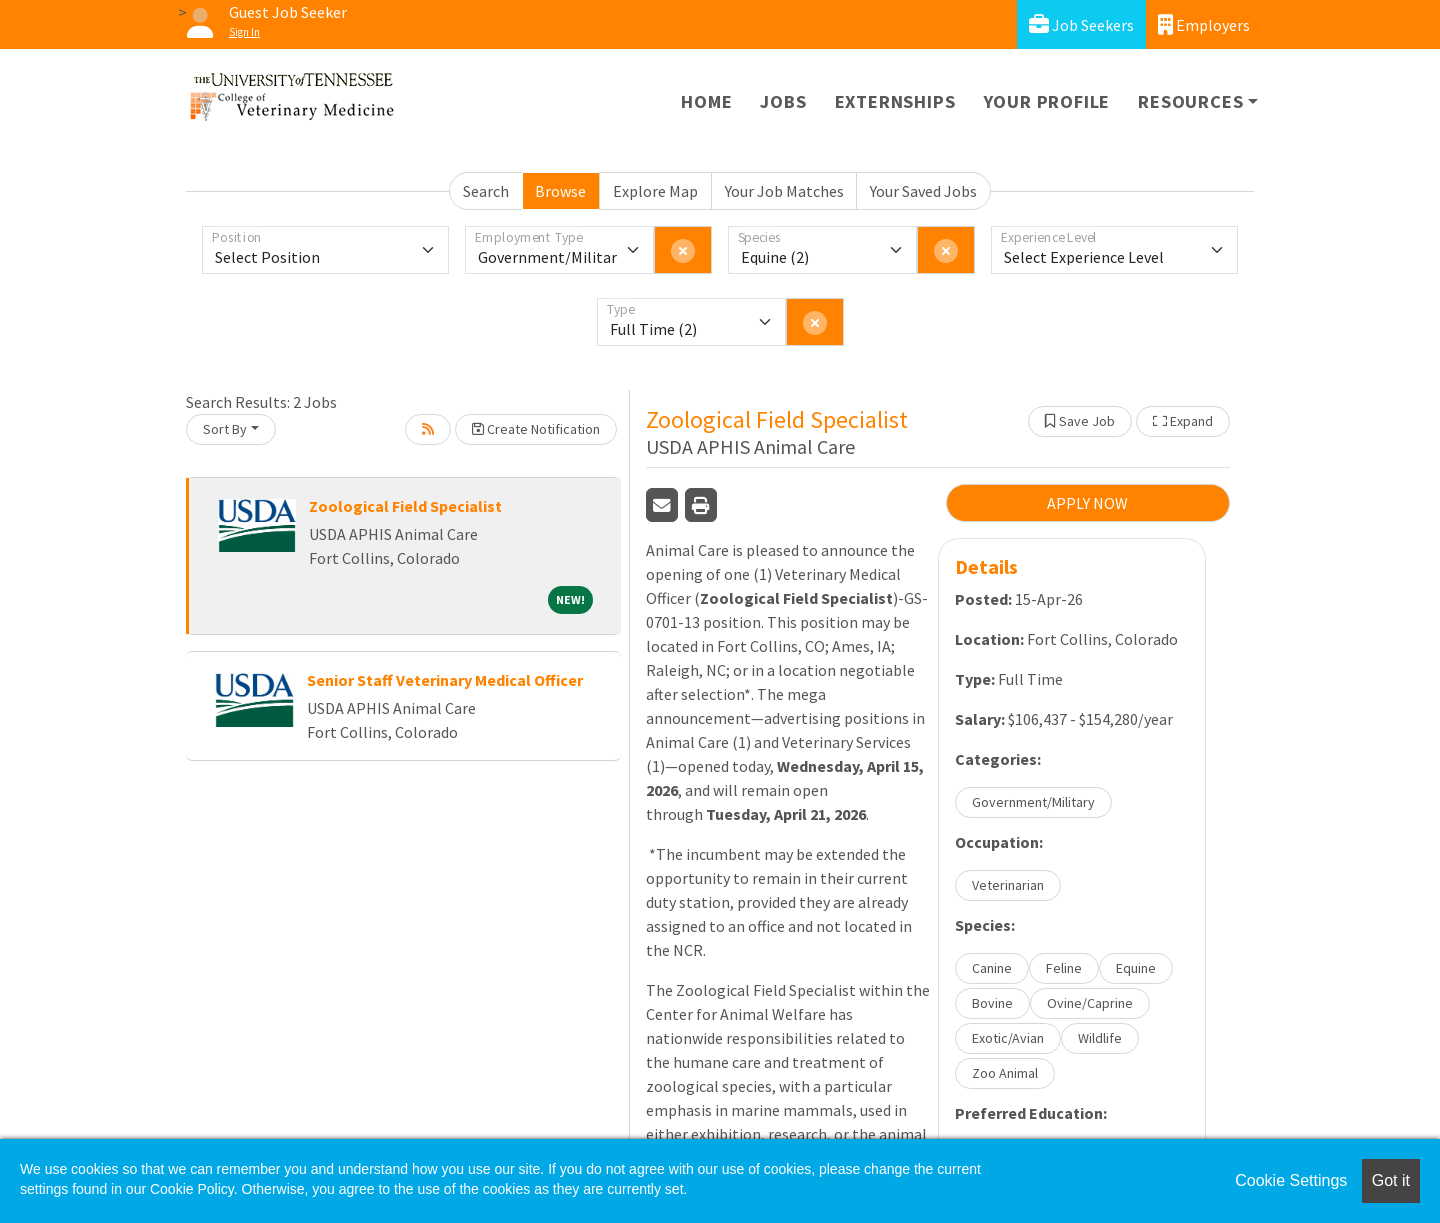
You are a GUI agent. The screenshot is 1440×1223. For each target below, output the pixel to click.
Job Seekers (1081, 24)
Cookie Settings (1291, 1180)
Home (706, 101)
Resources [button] (1190, 101)
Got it (1391, 1180)
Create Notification (536, 429)
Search (486, 191)
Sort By (225, 429)
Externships (895, 101)
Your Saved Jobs (923, 191)
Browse (560, 191)
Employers (1204, 24)
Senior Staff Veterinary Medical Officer (445, 680)
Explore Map (655, 191)
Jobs (783, 101)
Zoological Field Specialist (405, 506)
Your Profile (1047, 101)
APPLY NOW (1087, 503)
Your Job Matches (784, 191)
